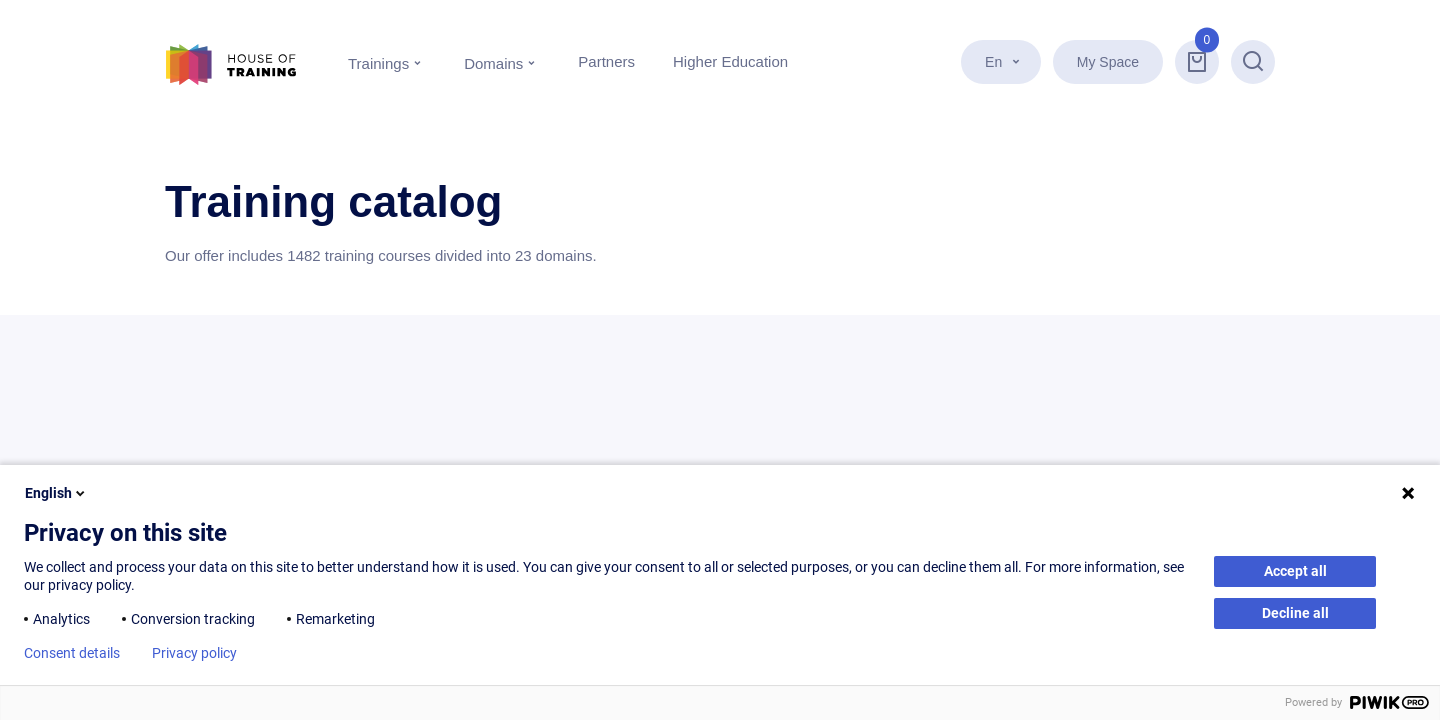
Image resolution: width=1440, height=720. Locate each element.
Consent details (72, 653)
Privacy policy (194, 653)
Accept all (1295, 571)
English (56, 493)
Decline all (1295, 613)
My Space (1108, 62)
